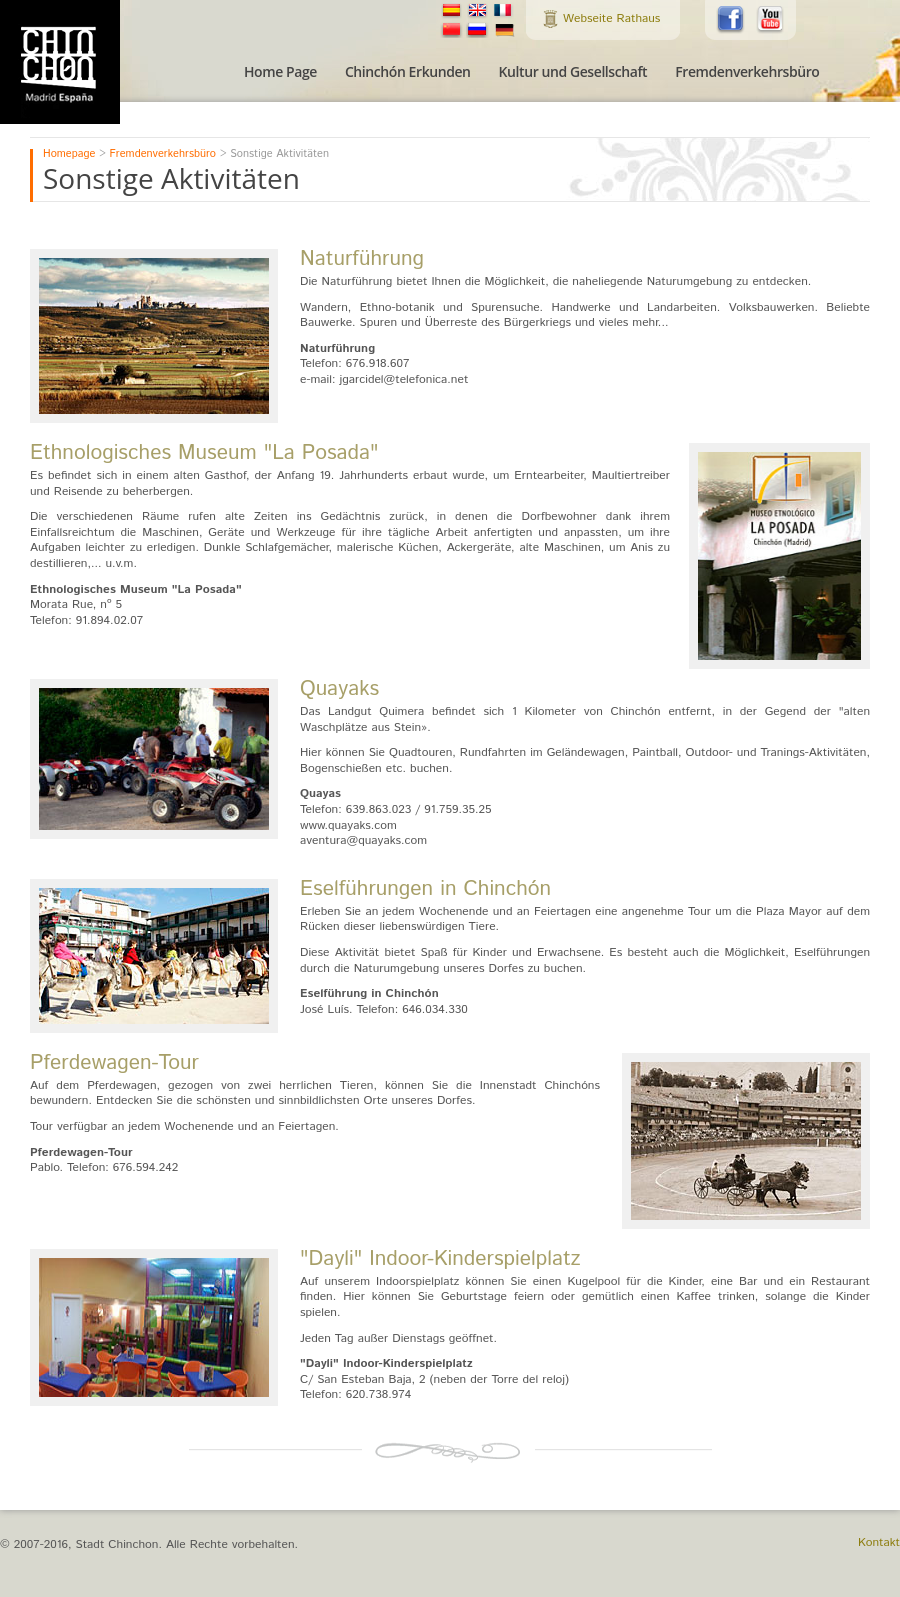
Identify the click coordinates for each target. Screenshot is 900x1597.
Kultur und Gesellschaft (573, 72)
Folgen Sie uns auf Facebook (731, 20)
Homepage (69, 154)
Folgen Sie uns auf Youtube (771, 20)
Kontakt (879, 1542)
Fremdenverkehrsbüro (747, 72)
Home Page (280, 72)
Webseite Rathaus (611, 18)
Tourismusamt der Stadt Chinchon (60, 62)
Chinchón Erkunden (408, 72)
